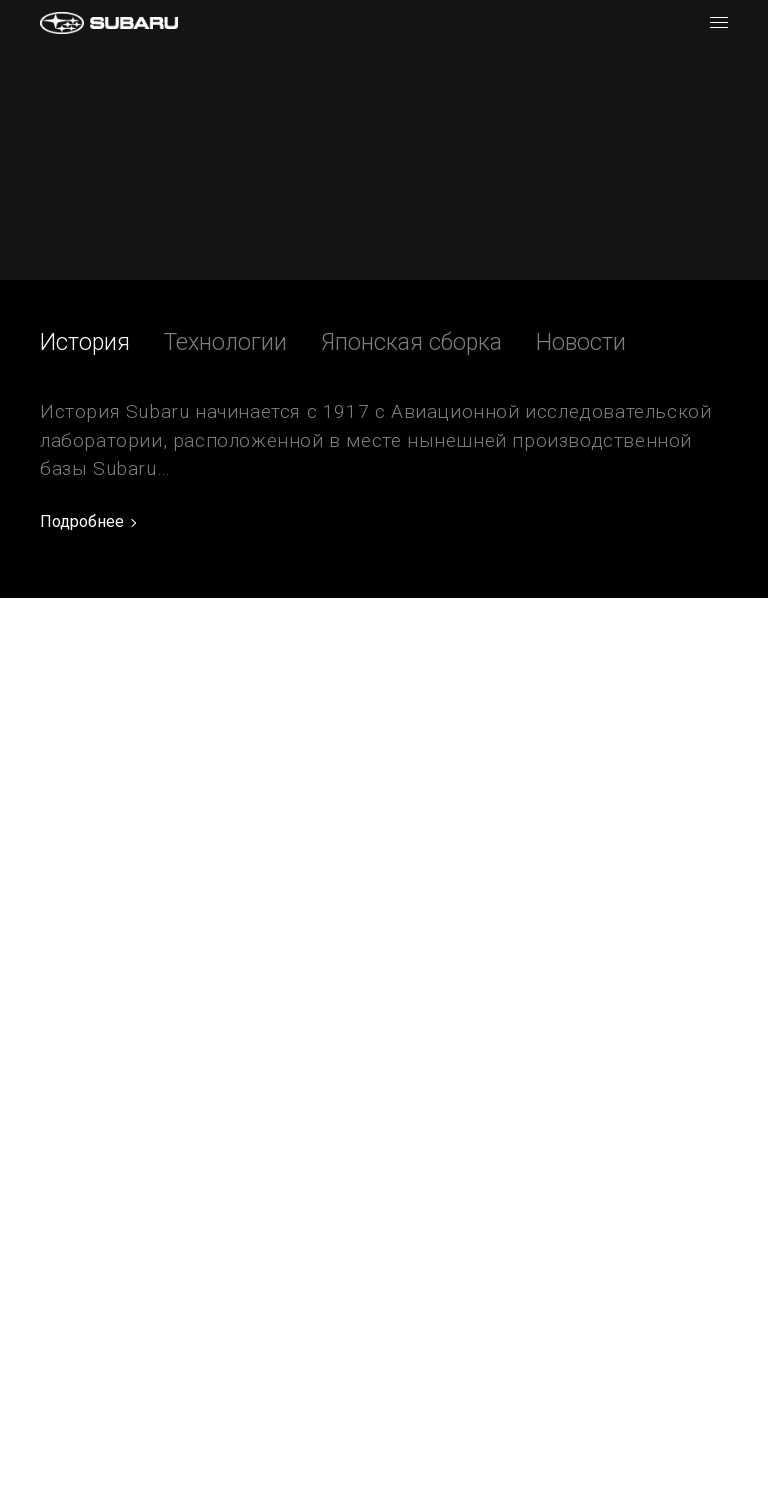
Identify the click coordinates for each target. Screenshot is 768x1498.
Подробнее (82, 521)
